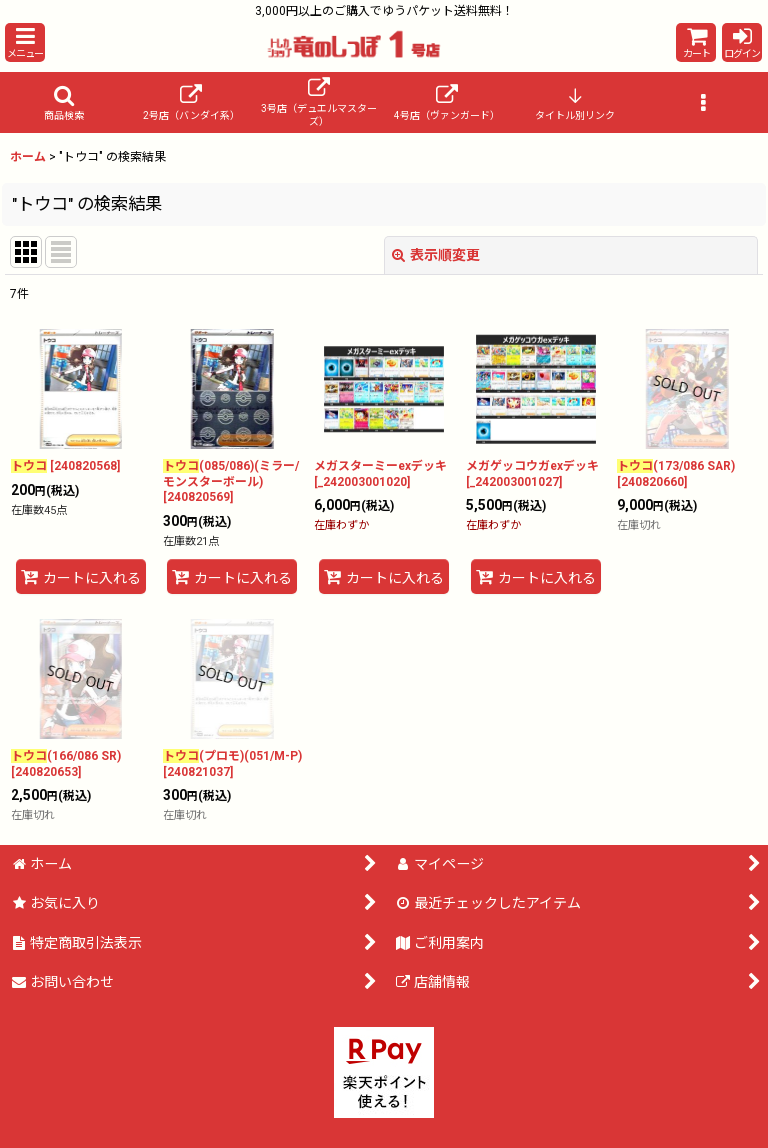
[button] (25, 42)
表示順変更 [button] (436, 255)
